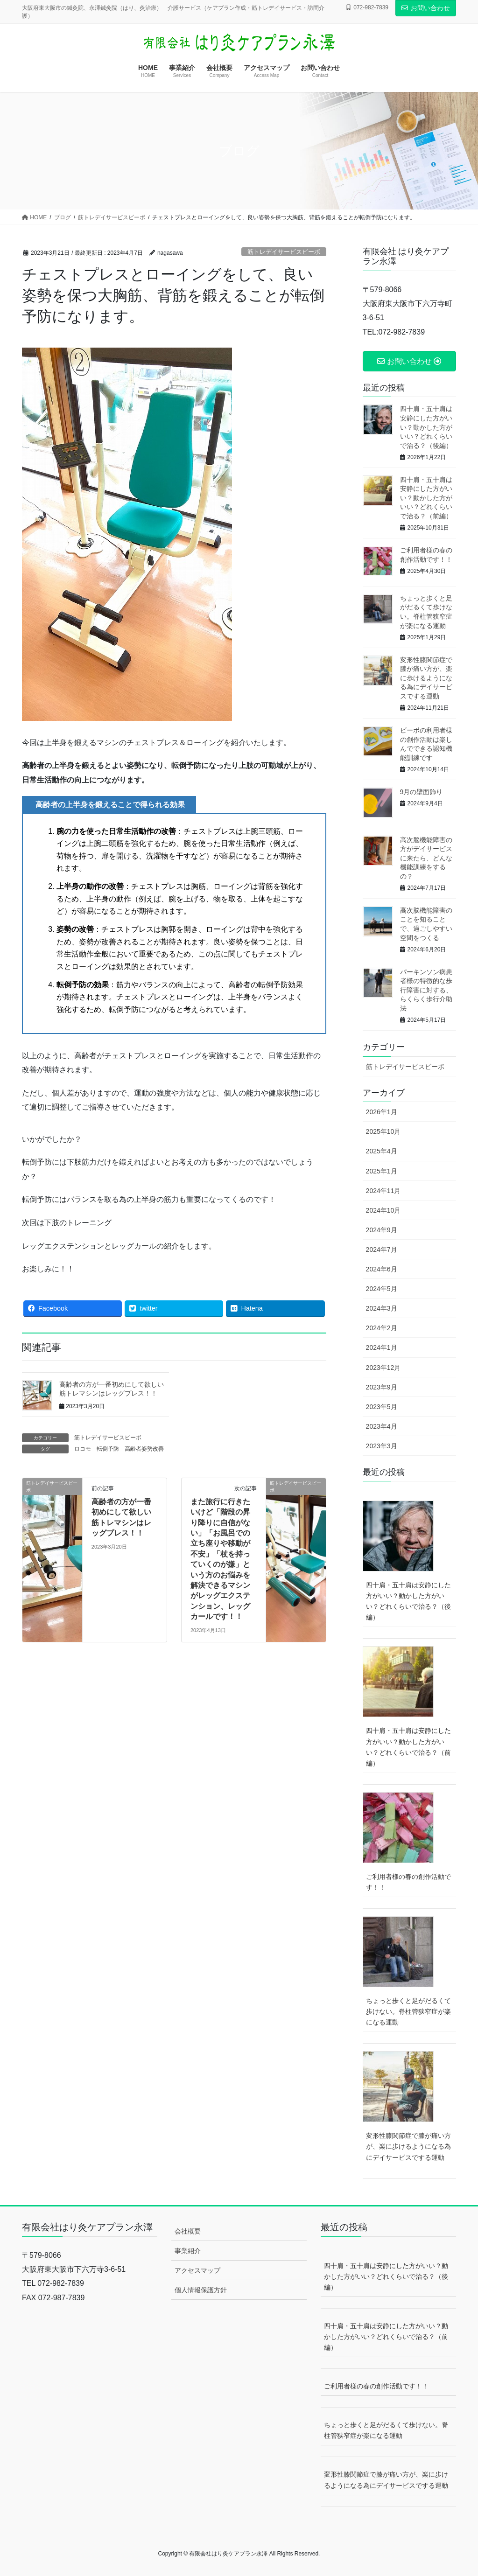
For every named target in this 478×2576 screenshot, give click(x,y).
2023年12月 (383, 1367)
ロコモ (82, 1448)
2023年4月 (381, 1426)
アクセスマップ (197, 2270)
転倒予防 (108, 1448)
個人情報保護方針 (201, 2290)
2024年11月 (383, 1190)
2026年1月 (381, 1112)
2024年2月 (381, 1328)
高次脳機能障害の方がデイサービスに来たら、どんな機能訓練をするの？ (426, 858)
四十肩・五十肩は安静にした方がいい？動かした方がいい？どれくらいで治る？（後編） (426, 427)
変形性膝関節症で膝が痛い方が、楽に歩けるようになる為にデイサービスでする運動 (426, 678)
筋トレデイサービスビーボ (283, 251)
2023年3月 (381, 1446)
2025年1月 (381, 1171)
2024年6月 (381, 1269)
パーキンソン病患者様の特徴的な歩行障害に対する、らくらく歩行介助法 (426, 990)
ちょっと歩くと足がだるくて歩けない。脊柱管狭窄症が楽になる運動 (408, 2011)
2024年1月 (381, 1347)
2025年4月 (381, 1151)
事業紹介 (188, 2251)
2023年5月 (381, 1406)
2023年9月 (381, 1387)
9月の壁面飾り (421, 792)
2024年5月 (381, 1288)
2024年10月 (383, 1210)
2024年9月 (381, 1230)
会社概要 (188, 2231)
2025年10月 (383, 1131)
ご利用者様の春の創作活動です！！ (408, 1882)
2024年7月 (381, 1249)
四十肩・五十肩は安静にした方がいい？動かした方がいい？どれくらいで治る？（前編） (426, 498)
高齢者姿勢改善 (144, 1448)
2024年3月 (381, 1308)
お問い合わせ (425, 8)
